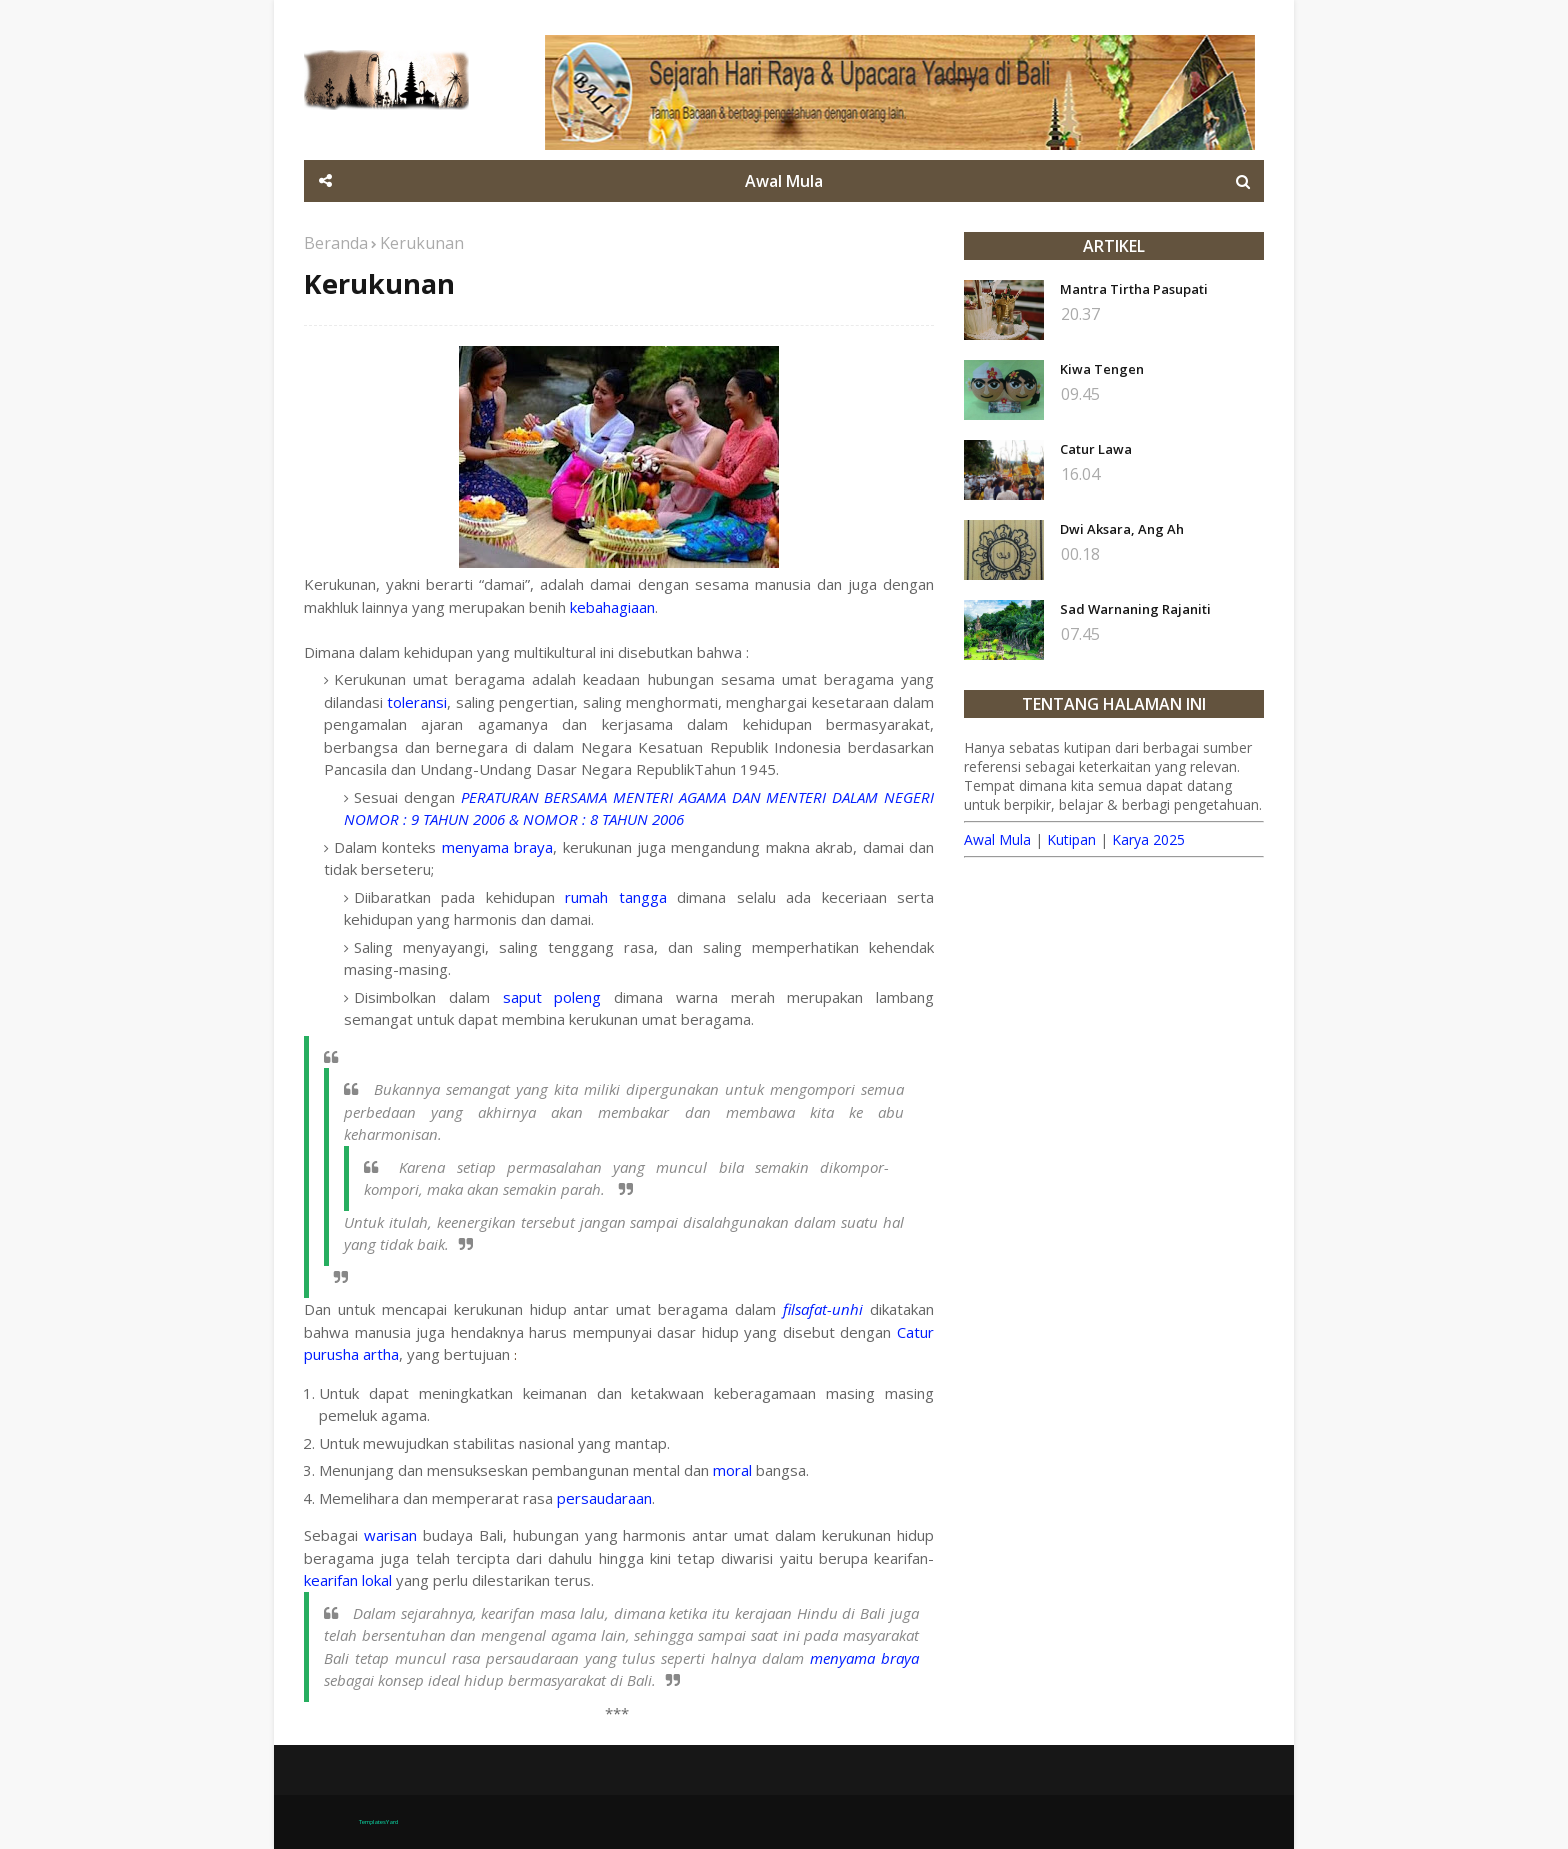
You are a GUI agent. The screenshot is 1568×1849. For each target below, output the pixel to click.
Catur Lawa (1096, 449)
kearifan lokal (348, 1580)
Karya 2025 (1148, 839)
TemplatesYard (378, 1822)
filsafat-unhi (823, 1309)
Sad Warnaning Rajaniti (1135, 609)
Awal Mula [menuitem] (784, 181)
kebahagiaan (612, 607)
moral (732, 1470)
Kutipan (1071, 839)
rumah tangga (615, 897)
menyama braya (497, 847)
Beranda (336, 243)
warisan (390, 1535)
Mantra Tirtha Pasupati (1134, 289)
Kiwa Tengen (1102, 369)
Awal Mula (997, 839)
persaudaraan (604, 1498)
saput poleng (552, 997)
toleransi (417, 702)
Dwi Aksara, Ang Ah (1122, 529)
